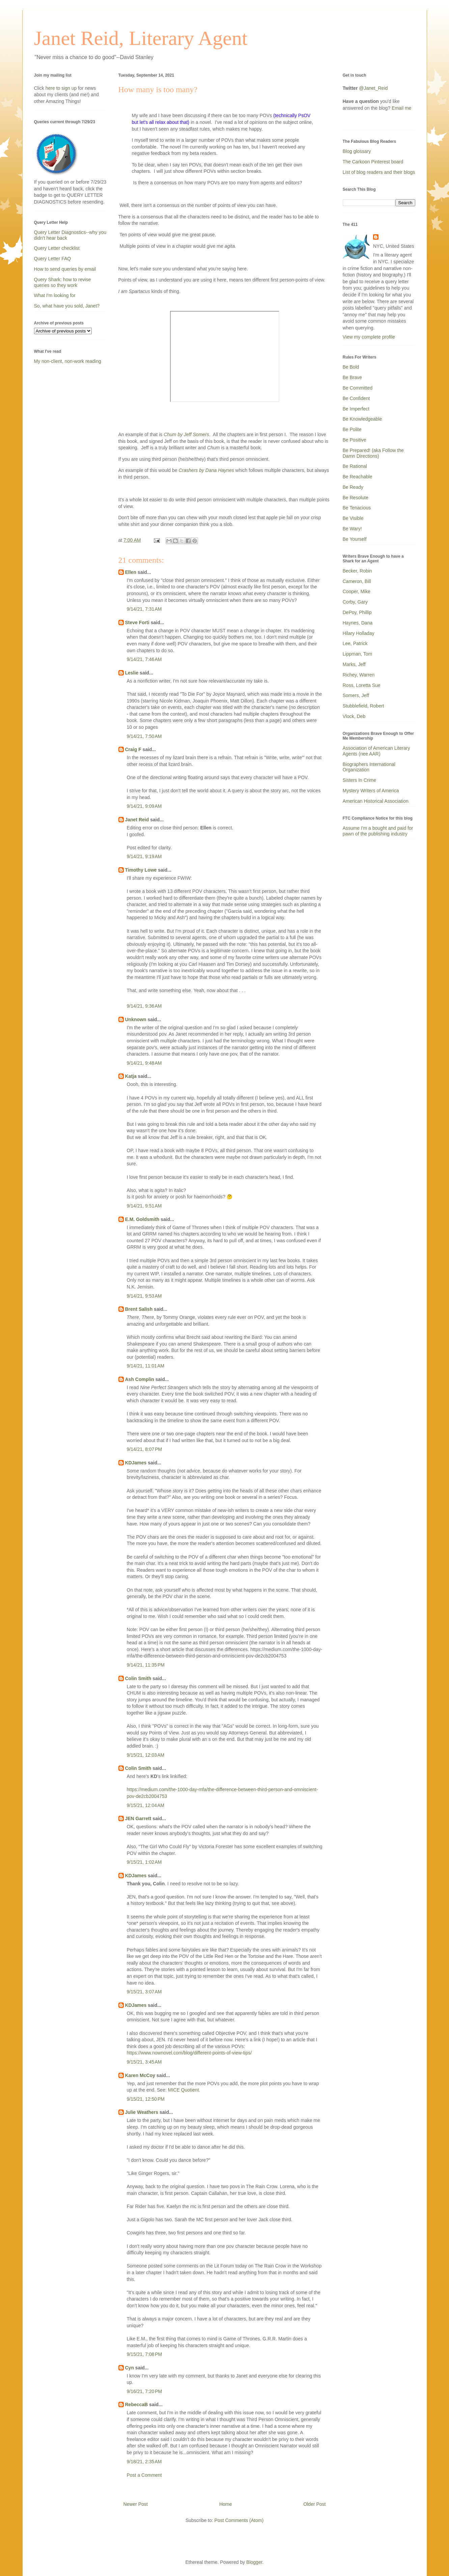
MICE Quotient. (184, 2090)
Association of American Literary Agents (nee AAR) (376, 750)
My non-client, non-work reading (67, 361)
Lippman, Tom (357, 654)
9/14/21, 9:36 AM (144, 1006)
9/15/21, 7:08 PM (144, 2354)
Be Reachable (357, 476)
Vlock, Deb (354, 716)
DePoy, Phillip (357, 612)
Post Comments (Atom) (239, 2520)
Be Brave (352, 377)
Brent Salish (139, 1309)
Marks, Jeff (354, 664)
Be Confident (356, 398)
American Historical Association (376, 801)
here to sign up (62, 88)
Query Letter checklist (57, 248)
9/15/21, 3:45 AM (144, 2062)
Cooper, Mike (356, 591)
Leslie (132, 672)
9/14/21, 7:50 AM (144, 736)
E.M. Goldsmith (142, 1219)
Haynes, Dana (358, 623)
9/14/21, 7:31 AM (144, 609)
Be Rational (355, 466)
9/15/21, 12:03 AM (146, 1755)
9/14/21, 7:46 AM (144, 659)
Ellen (130, 572)
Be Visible (353, 518)
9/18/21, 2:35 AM (144, 2461)
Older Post (314, 2504)
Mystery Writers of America (371, 790)
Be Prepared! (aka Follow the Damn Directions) (373, 453)
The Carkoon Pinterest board (373, 161)
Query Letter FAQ (52, 258)
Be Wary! (352, 528)
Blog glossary (357, 151)
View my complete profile (369, 337)
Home (225, 2504)
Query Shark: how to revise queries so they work (62, 282)
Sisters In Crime (359, 780)
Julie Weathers (142, 2112)
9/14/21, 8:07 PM (144, 1449)
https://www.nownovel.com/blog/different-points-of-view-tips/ (189, 2052)
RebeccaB (136, 2404)
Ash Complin (139, 1379)
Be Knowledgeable (362, 419)
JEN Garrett (138, 1818)
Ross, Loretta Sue (362, 685)
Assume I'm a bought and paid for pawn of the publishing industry (378, 830)
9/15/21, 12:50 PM (146, 2099)
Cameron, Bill (357, 581)
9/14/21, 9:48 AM (144, 1063)
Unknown (135, 1019)
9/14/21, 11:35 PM (146, 1665)
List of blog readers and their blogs (379, 172)
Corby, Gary (355, 602)
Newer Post (135, 2504)
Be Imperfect (356, 408)
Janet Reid (137, 819)
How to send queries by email (65, 269)
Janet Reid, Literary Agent (141, 38)
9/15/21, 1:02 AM (144, 1862)
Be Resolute (355, 497)
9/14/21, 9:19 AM (144, 856)
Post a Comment (144, 2475)
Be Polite (352, 429)
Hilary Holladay (358, 633)
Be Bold (351, 367)
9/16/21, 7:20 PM (144, 2391)
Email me (401, 108)
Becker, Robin (357, 571)
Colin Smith (138, 1678)
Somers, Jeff (356, 695)
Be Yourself (355, 539)
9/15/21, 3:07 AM (144, 1991)
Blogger (254, 2562)
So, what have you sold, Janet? (67, 306)
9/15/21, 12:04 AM (146, 1805)
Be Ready (353, 487)
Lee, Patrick (355, 643)
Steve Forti (137, 622)
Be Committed (358, 388)
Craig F (133, 749)
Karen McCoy (140, 2075)
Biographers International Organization (369, 767)
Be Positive (354, 440)
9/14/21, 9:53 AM (144, 1296)
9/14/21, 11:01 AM (146, 1366)
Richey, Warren (359, 675)
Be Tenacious (357, 507)
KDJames (136, 1462)
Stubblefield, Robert (363, 706)
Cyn (129, 2367)
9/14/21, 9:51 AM (144, 1206)
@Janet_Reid (373, 88)
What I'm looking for (55, 295)
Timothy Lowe (141, 870)
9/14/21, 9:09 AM (144, 806)
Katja (131, 1076)
